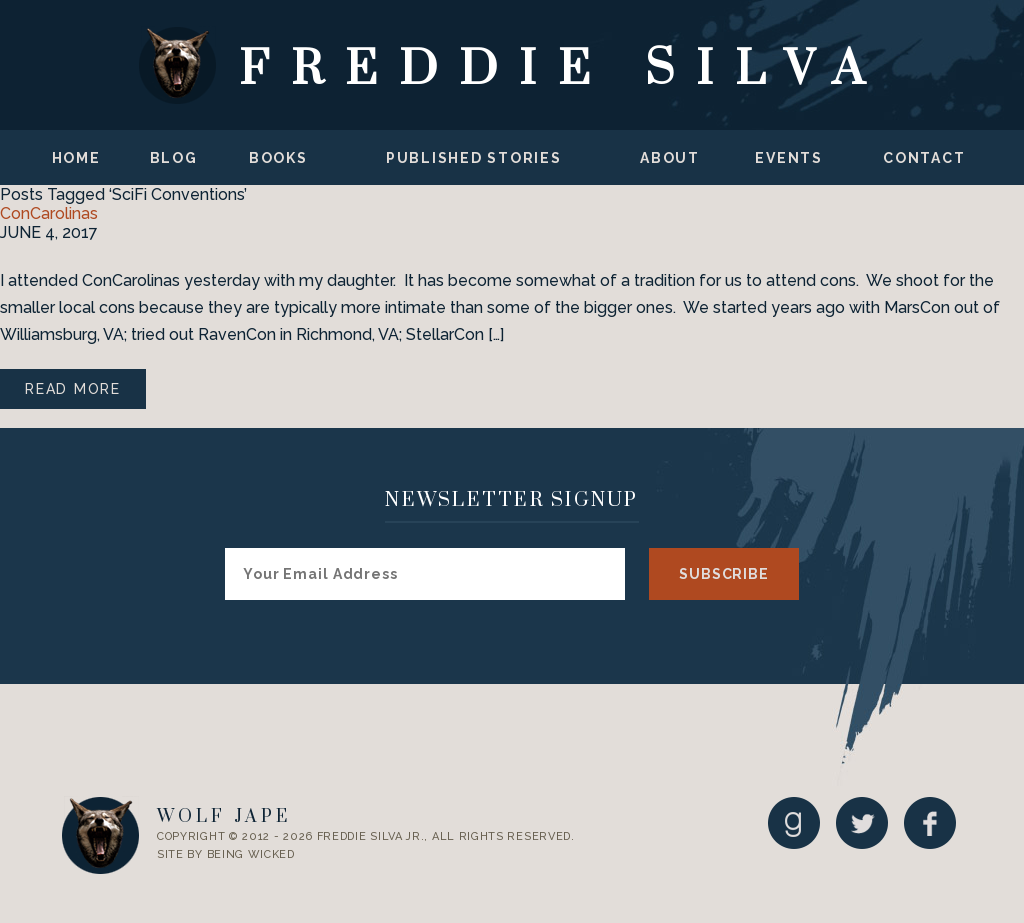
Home (76, 158)
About (670, 158)
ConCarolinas (49, 213)
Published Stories (474, 158)
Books (278, 158)
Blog (174, 158)
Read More (73, 389)
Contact (924, 158)
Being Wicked (251, 854)
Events (789, 158)
